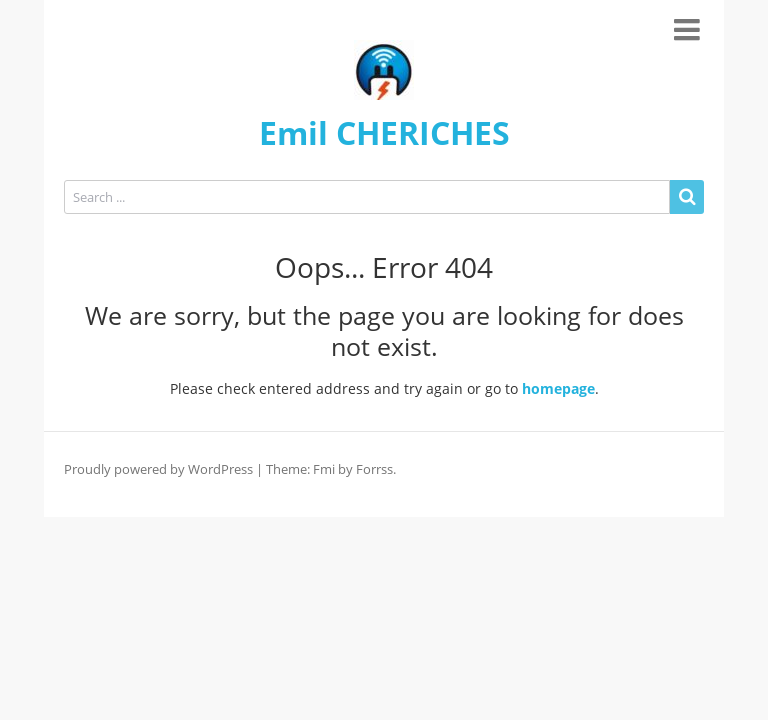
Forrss (374, 469)
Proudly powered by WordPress (158, 469)
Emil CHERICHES (384, 132)
